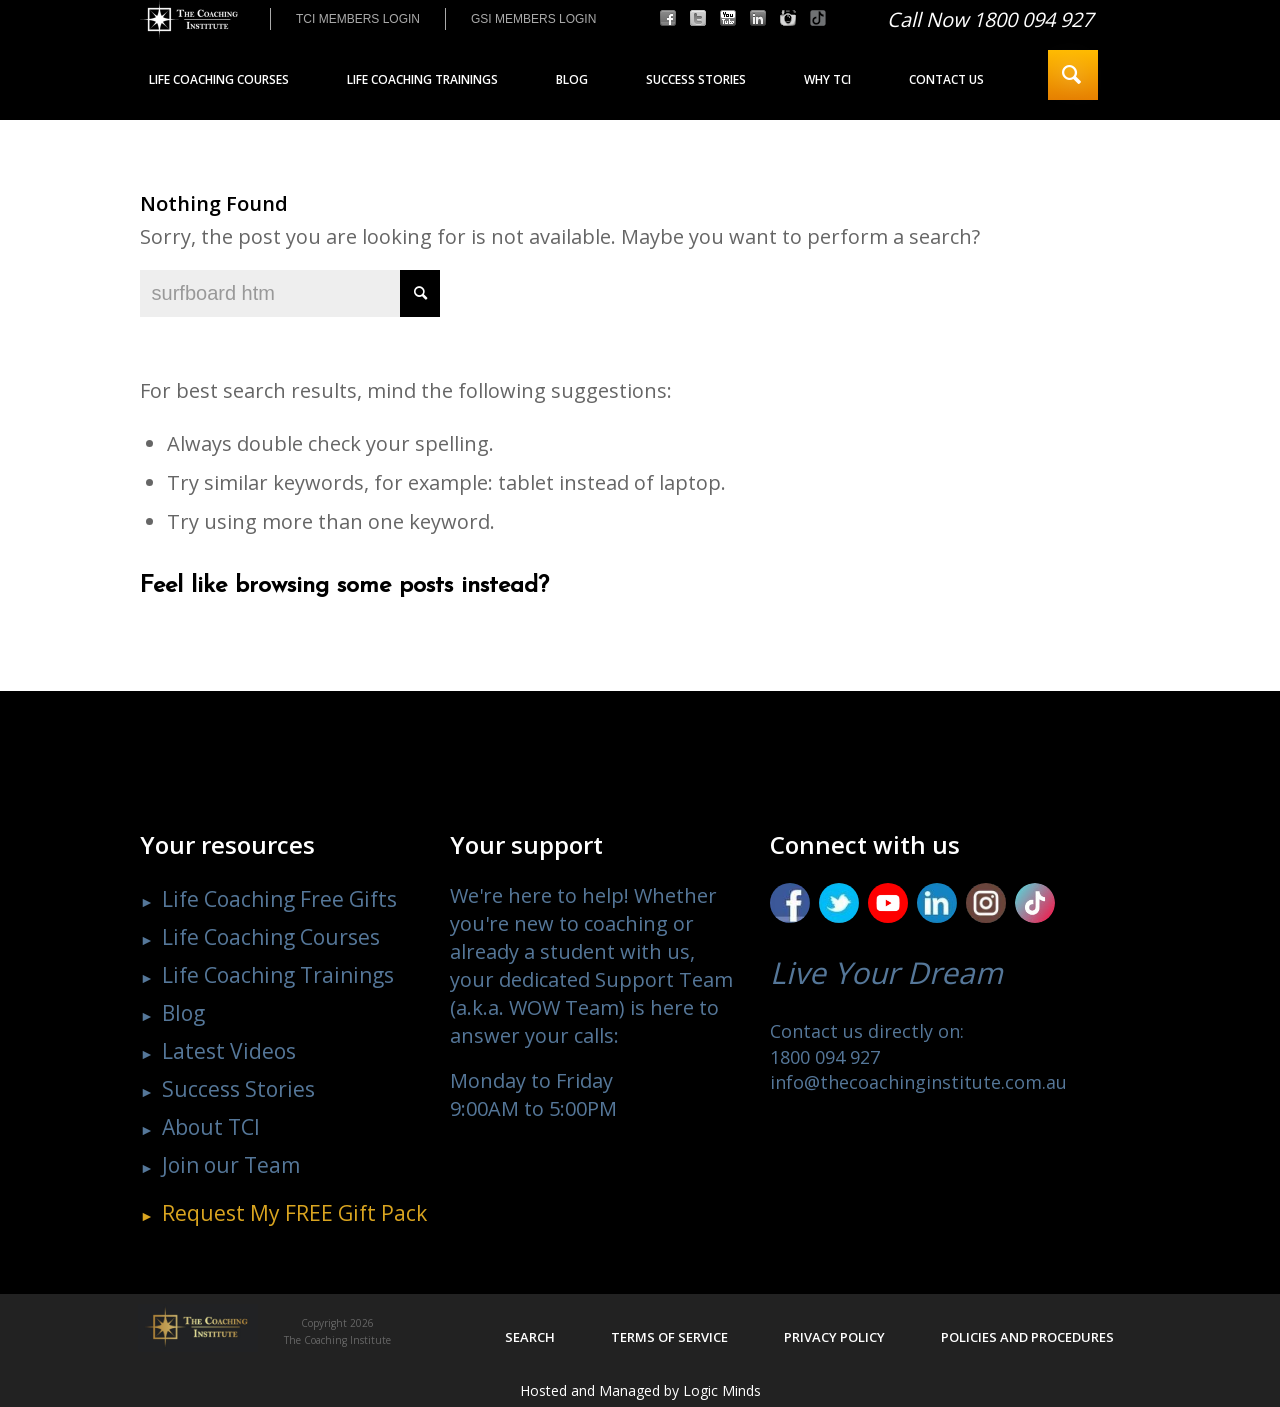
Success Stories (238, 1089)
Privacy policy (834, 1337)
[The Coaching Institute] (189, 20)
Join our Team (231, 1165)
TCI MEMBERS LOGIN (358, 19)
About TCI (211, 1127)
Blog (183, 1013)
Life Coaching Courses (271, 937)
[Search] (1073, 75)
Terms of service (669, 1337)
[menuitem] (357, 19)
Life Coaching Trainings (278, 975)
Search (530, 1337)
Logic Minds (722, 1390)
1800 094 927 (825, 1057)
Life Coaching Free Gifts (279, 899)
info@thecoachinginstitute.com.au (918, 1082)
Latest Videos (229, 1051)
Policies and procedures (1027, 1337)
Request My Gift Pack (294, 1213)
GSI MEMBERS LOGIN (533, 19)
